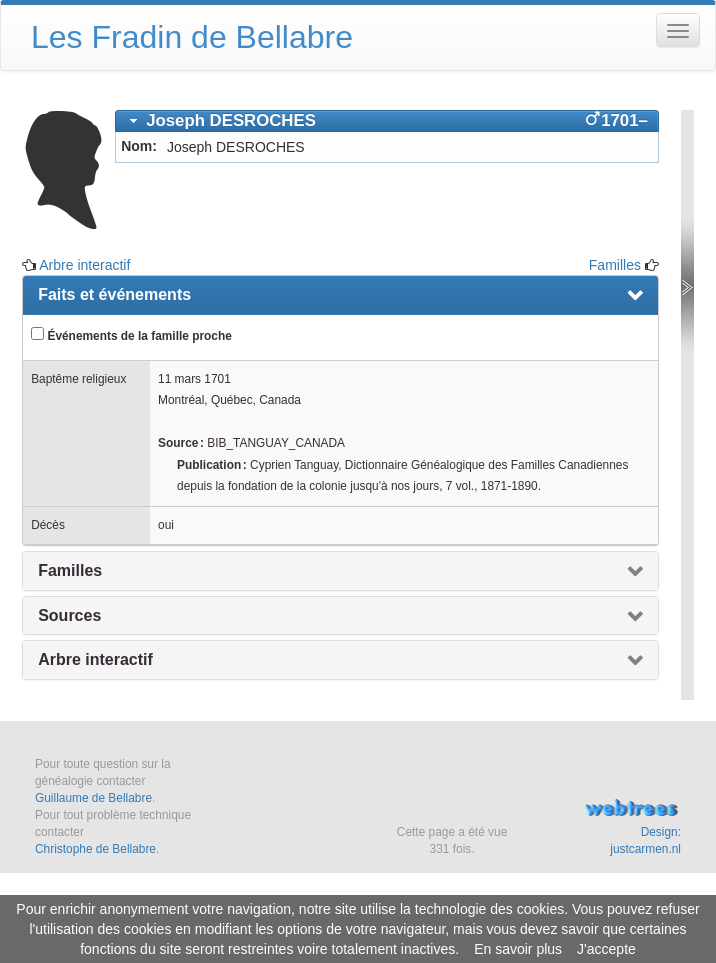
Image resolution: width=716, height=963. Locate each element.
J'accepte (606, 949)
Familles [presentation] (70, 570)
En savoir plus (518, 949)
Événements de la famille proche (131, 335)
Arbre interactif (84, 265)
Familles (615, 265)
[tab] (387, 121)
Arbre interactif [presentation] (95, 659)
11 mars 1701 (194, 379)
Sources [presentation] (69, 615)
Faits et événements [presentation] (114, 294)
